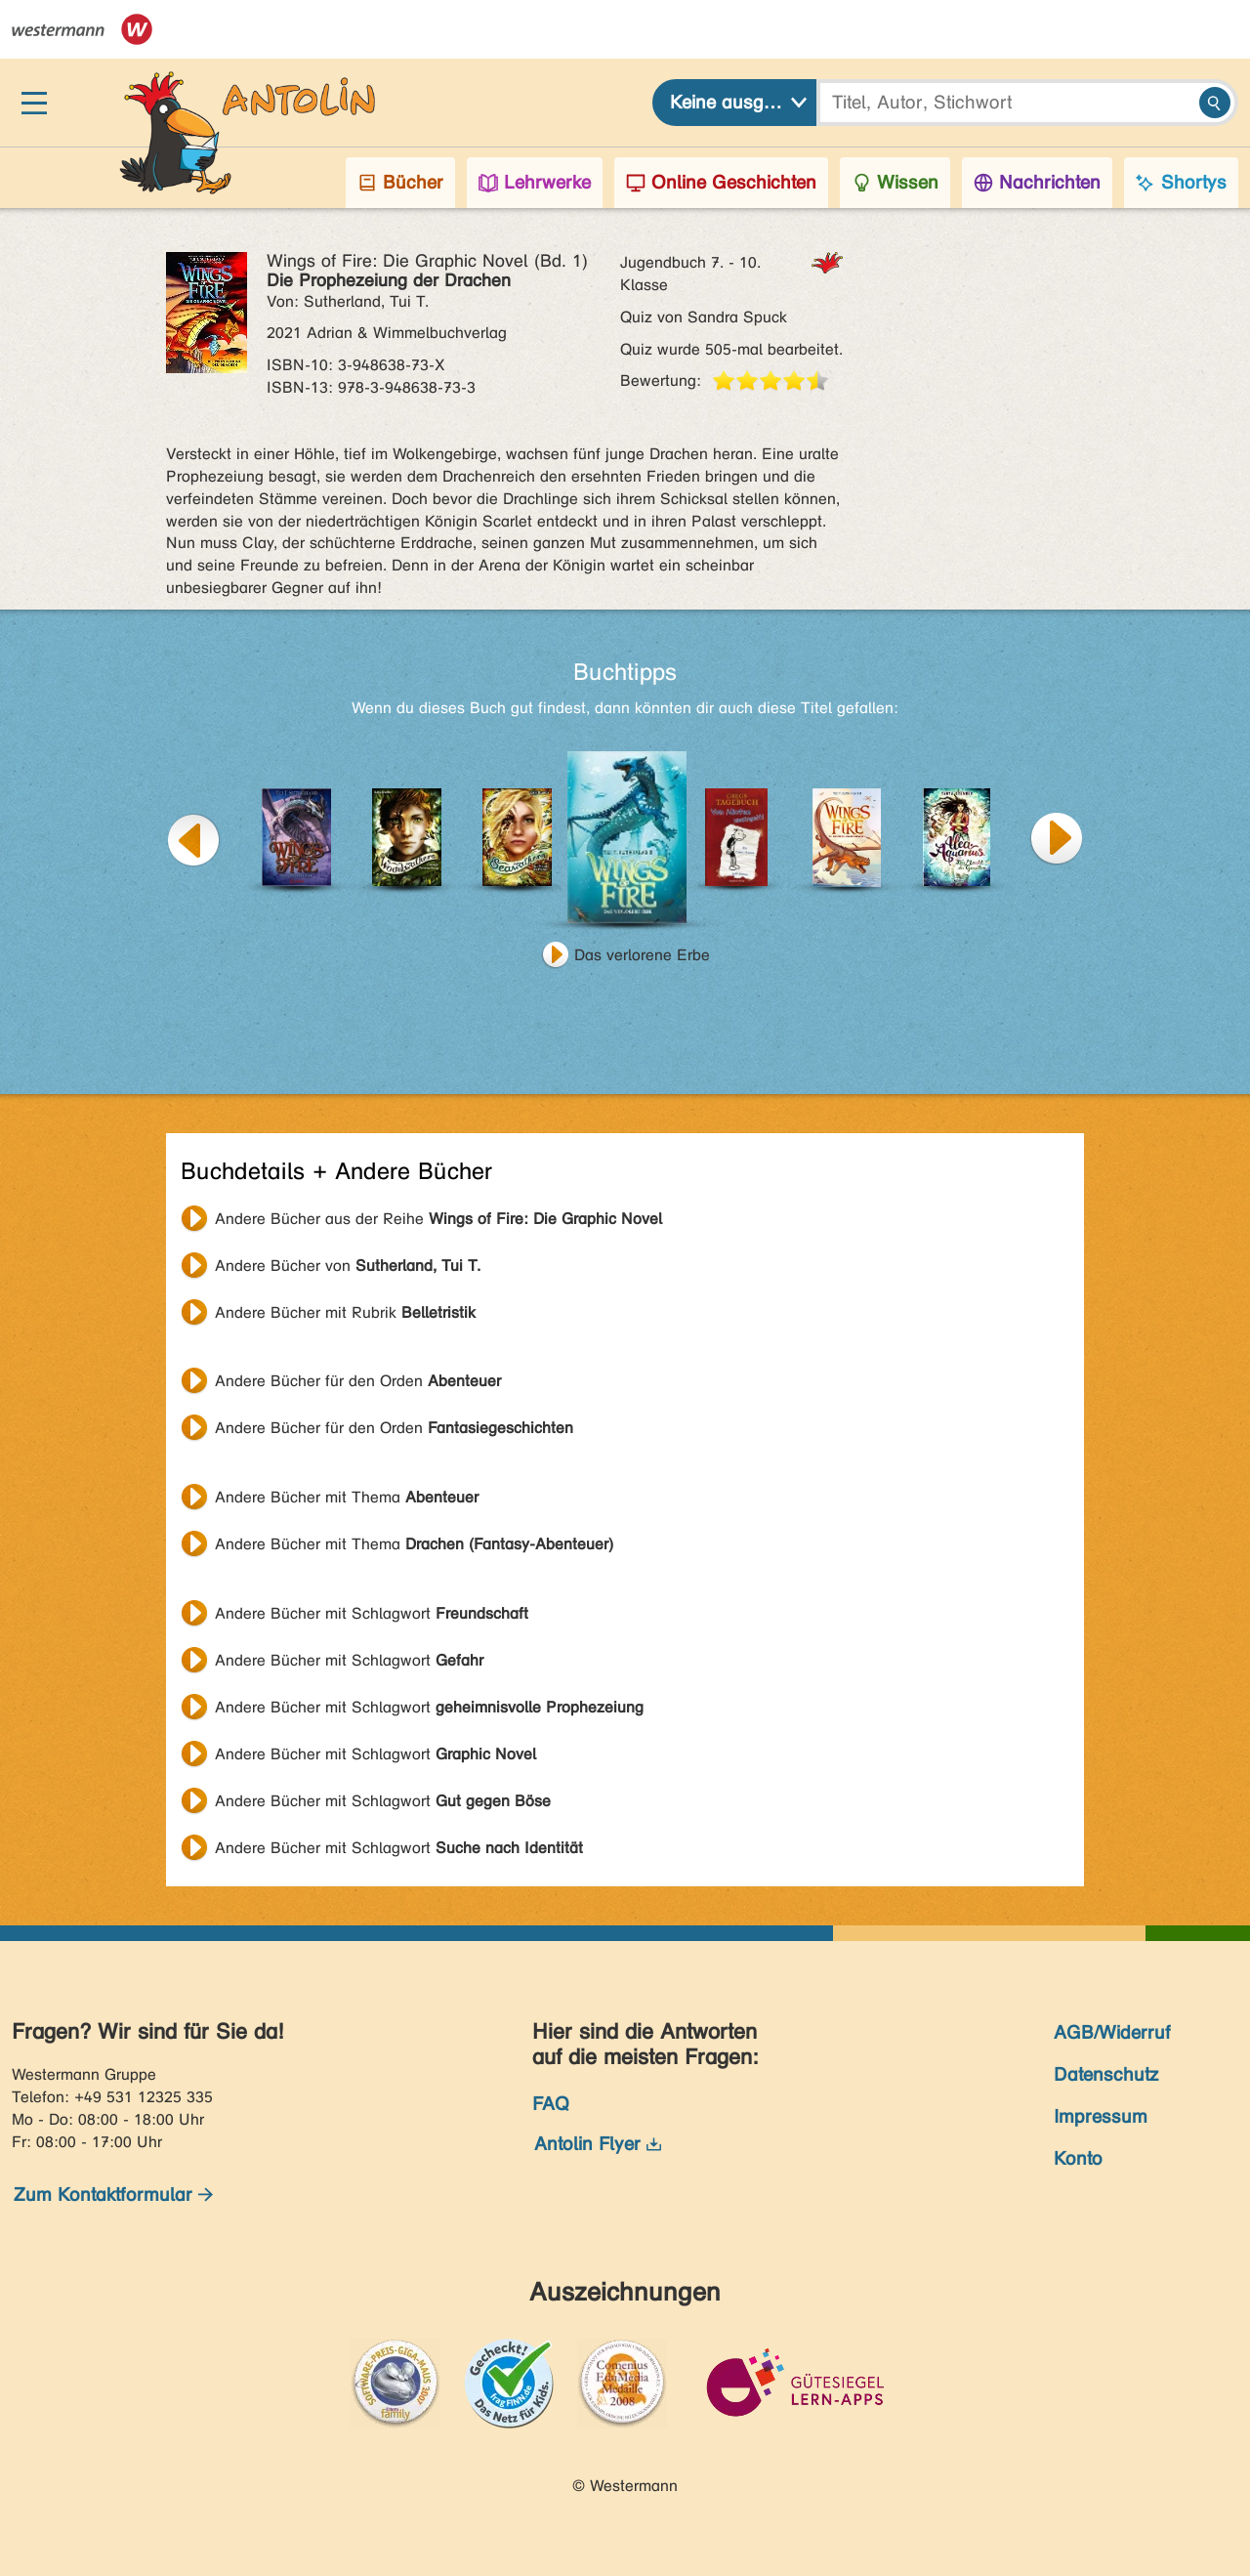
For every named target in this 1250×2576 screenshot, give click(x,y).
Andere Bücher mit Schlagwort (371, 1613)
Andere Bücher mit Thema (347, 1497)
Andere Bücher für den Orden (358, 1381)
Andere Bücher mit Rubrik (345, 1312)
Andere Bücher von (347, 1265)
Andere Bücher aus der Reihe (438, 1218)
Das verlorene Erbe (642, 955)
